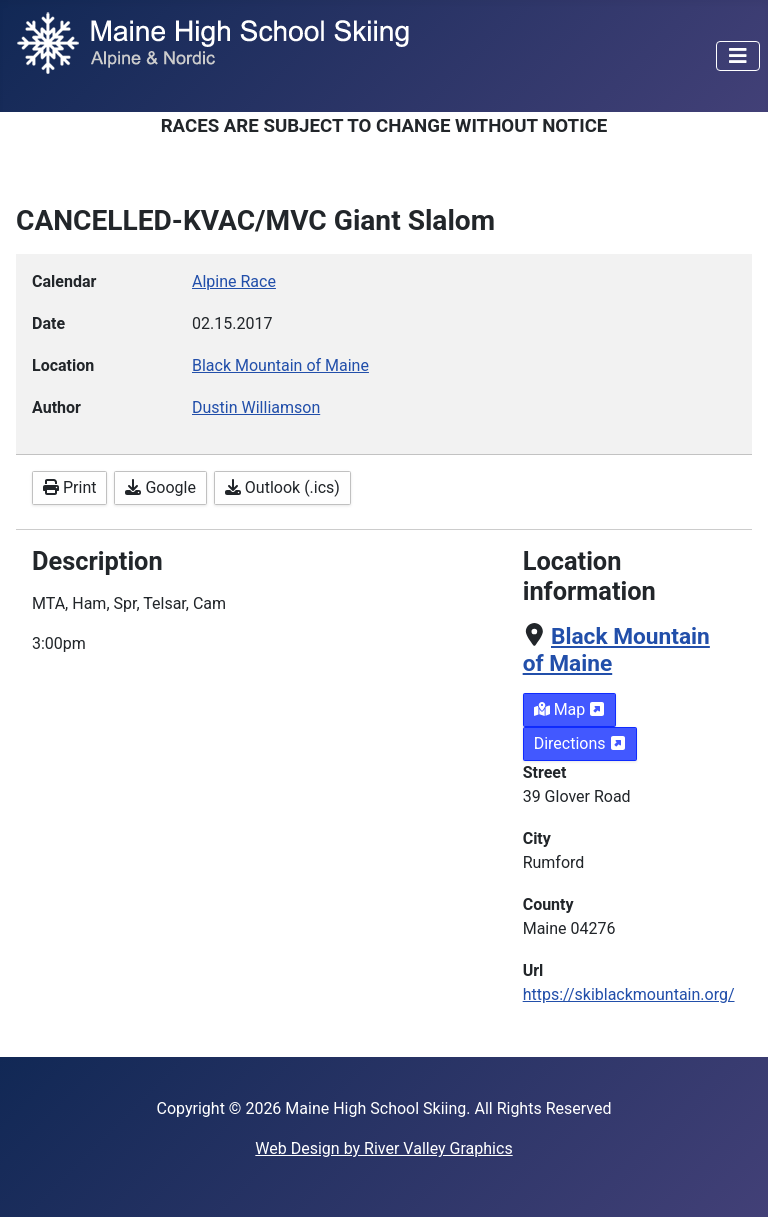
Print (69, 487)
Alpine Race (234, 281)
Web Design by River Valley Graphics (383, 1148)
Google (160, 487)
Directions (580, 743)
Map (570, 709)
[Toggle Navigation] (738, 56)
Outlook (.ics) (282, 487)
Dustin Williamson (256, 407)
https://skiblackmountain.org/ (629, 994)
